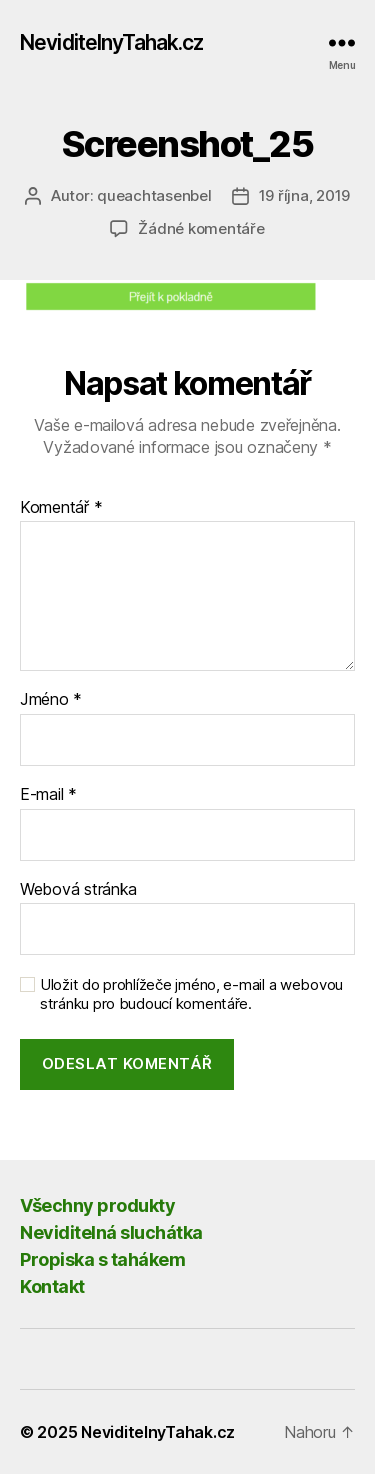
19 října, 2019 (304, 195)
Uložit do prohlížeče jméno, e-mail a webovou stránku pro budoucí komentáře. (191, 994)
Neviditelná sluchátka (111, 1232)
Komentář (61, 508)
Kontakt (52, 1286)
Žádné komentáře (201, 228)
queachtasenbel (154, 195)
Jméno (51, 700)
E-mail (48, 795)
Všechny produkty (97, 1205)
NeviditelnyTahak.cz (111, 42)
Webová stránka (78, 890)
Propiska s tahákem (102, 1259)
